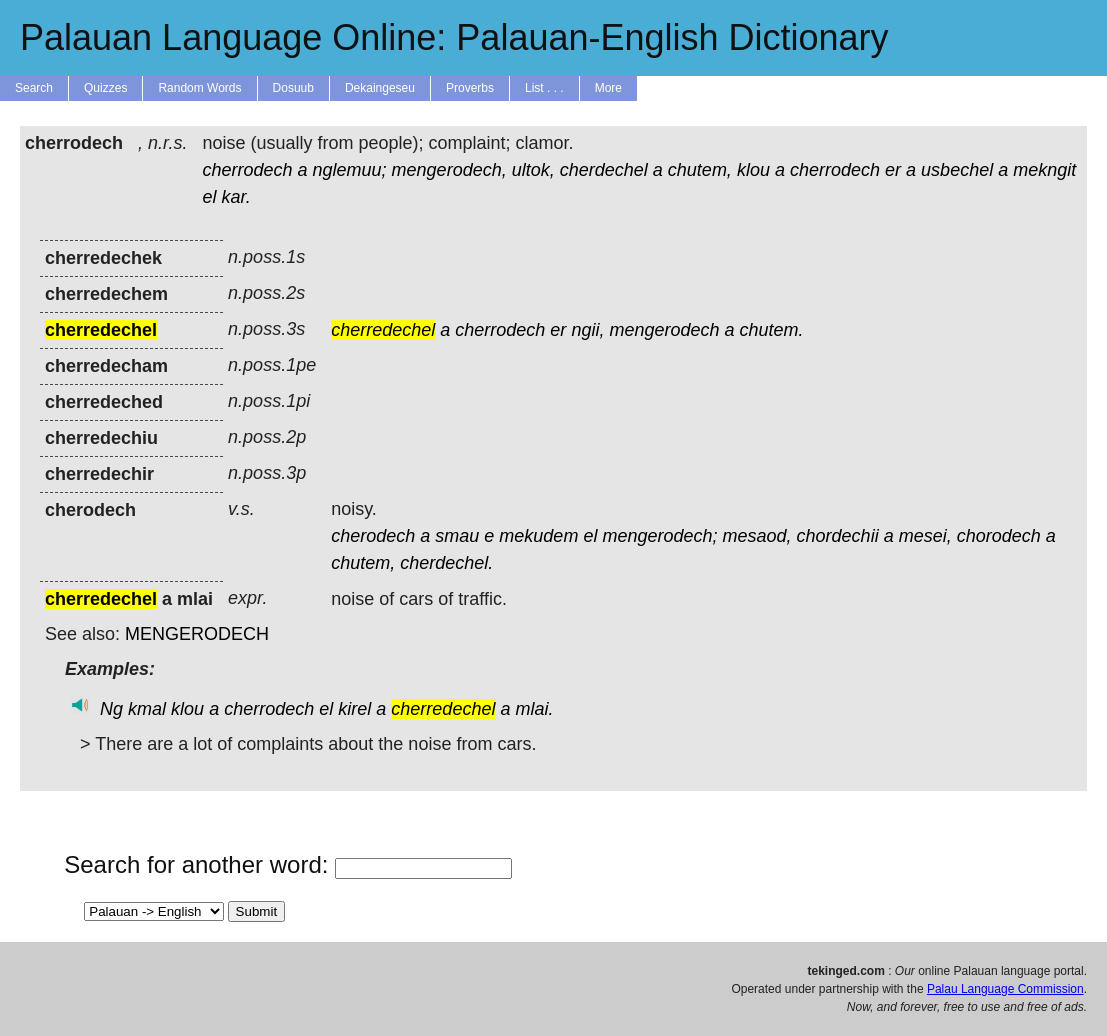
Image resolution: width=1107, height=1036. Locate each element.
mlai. (534, 709)
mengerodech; (659, 536)
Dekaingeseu (380, 88)
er (893, 170)
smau (457, 536)
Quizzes (105, 88)
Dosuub (293, 88)
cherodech (373, 536)
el (209, 197)
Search (34, 88)
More (608, 88)
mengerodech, (449, 170)
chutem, (700, 170)
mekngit (1044, 170)
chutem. (772, 330)
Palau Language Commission (1005, 989)
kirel (354, 709)
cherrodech (247, 170)
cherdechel (604, 170)
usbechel (957, 170)
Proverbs (470, 88)
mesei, (925, 536)
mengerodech (664, 330)
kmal (147, 709)
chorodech (999, 536)
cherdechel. (446, 563)
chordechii (838, 536)
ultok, (533, 170)
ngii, (587, 330)
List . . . (544, 88)
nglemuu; (350, 170)
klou (753, 170)
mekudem (538, 536)
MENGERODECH (197, 634)
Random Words (199, 88)
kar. (235, 197)
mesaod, (757, 536)
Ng (111, 709)
